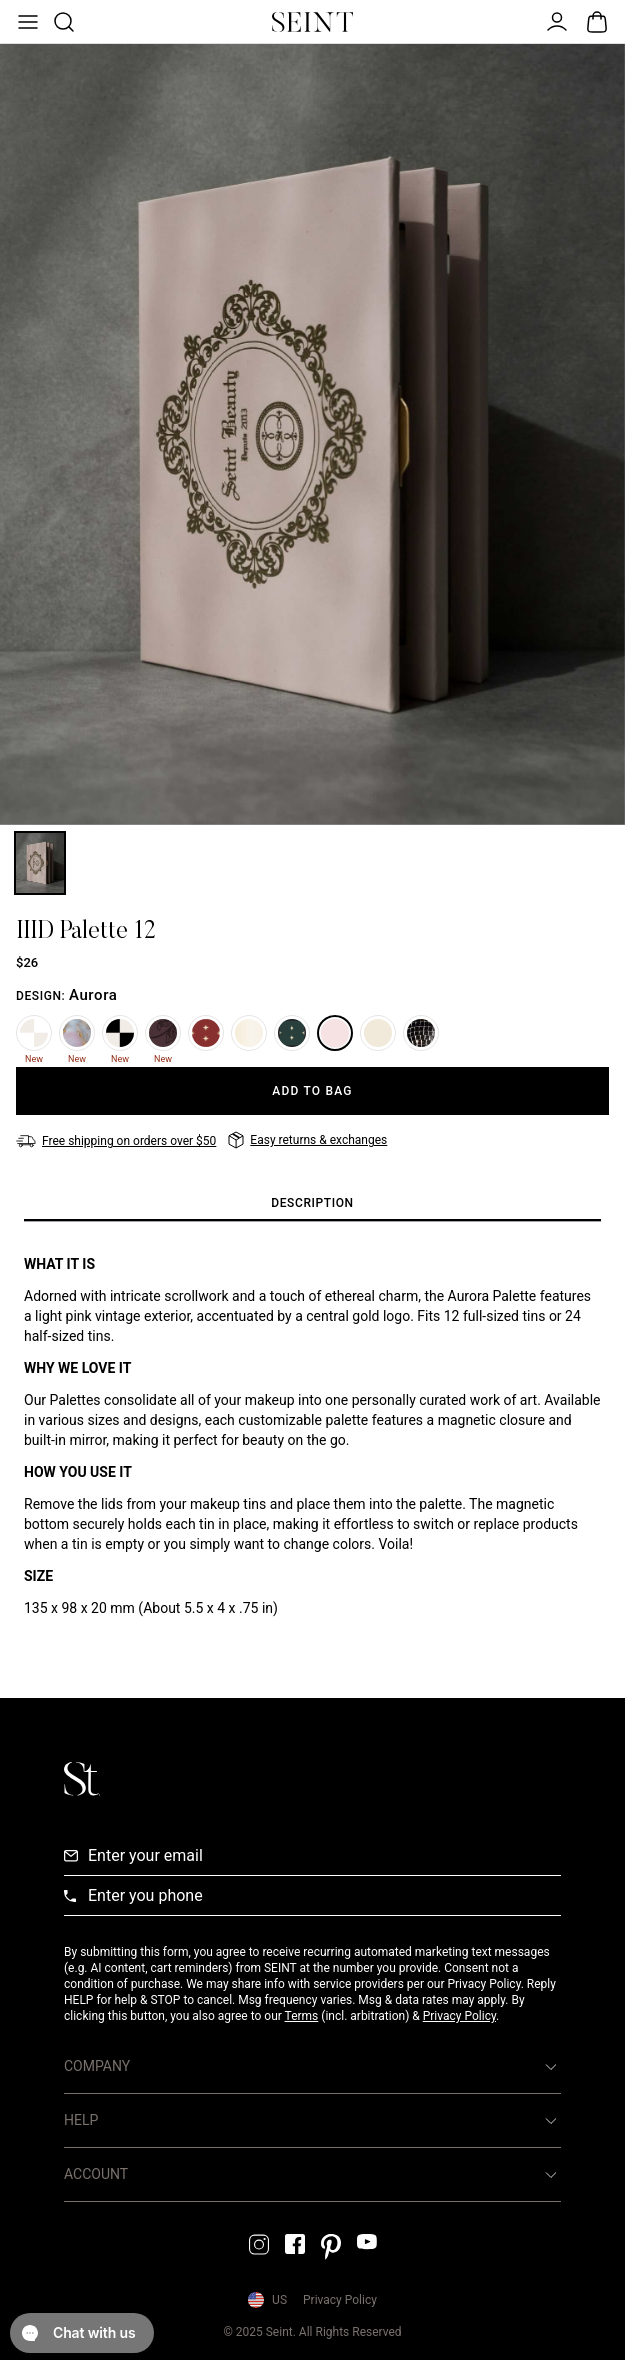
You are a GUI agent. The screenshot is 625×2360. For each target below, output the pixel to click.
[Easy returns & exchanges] (307, 1140)
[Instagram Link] (259, 2244)
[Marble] (77, 1033)
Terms (302, 2016)
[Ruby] (206, 1033)
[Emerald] (292, 1033)
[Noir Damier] (120, 1033)
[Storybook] (378, 1033)
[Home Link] (313, 22)
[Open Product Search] (62, 22)
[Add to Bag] (312, 1091)
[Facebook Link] (295, 2244)
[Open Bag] (597, 22)
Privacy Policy (459, 2016)
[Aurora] (335, 1033)
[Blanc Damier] (34, 1033)
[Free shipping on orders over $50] (116, 1141)
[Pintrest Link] (331, 2247)
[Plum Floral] (163, 1033)
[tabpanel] (312, 1436)
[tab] (312, 1204)
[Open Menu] (26, 22)
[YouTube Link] (367, 2241)
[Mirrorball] (421, 1033)
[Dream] (249, 1033)
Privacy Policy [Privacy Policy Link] (340, 2300)
